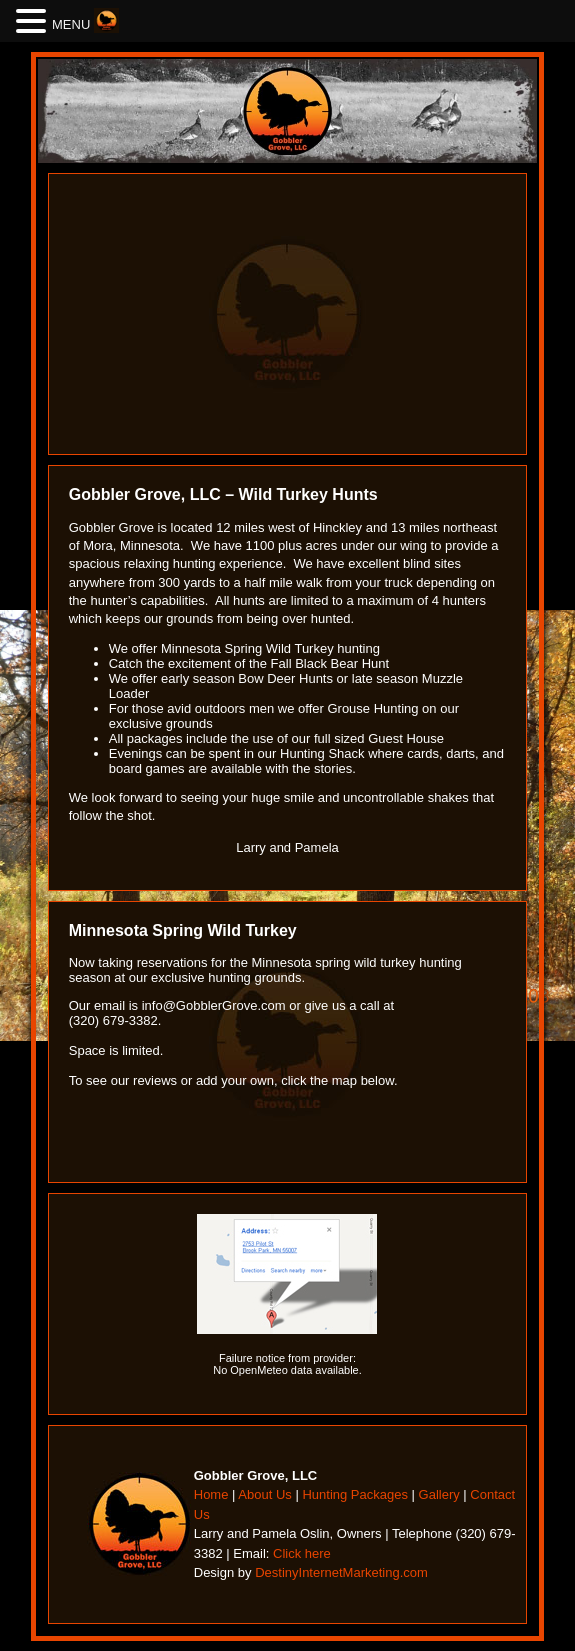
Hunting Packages (355, 1494)
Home (211, 1494)
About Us (264, 1494)
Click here (302, 1553)
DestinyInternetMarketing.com (341, 1572)
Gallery (439, 1494)
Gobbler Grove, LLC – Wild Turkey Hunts (223, 494)
